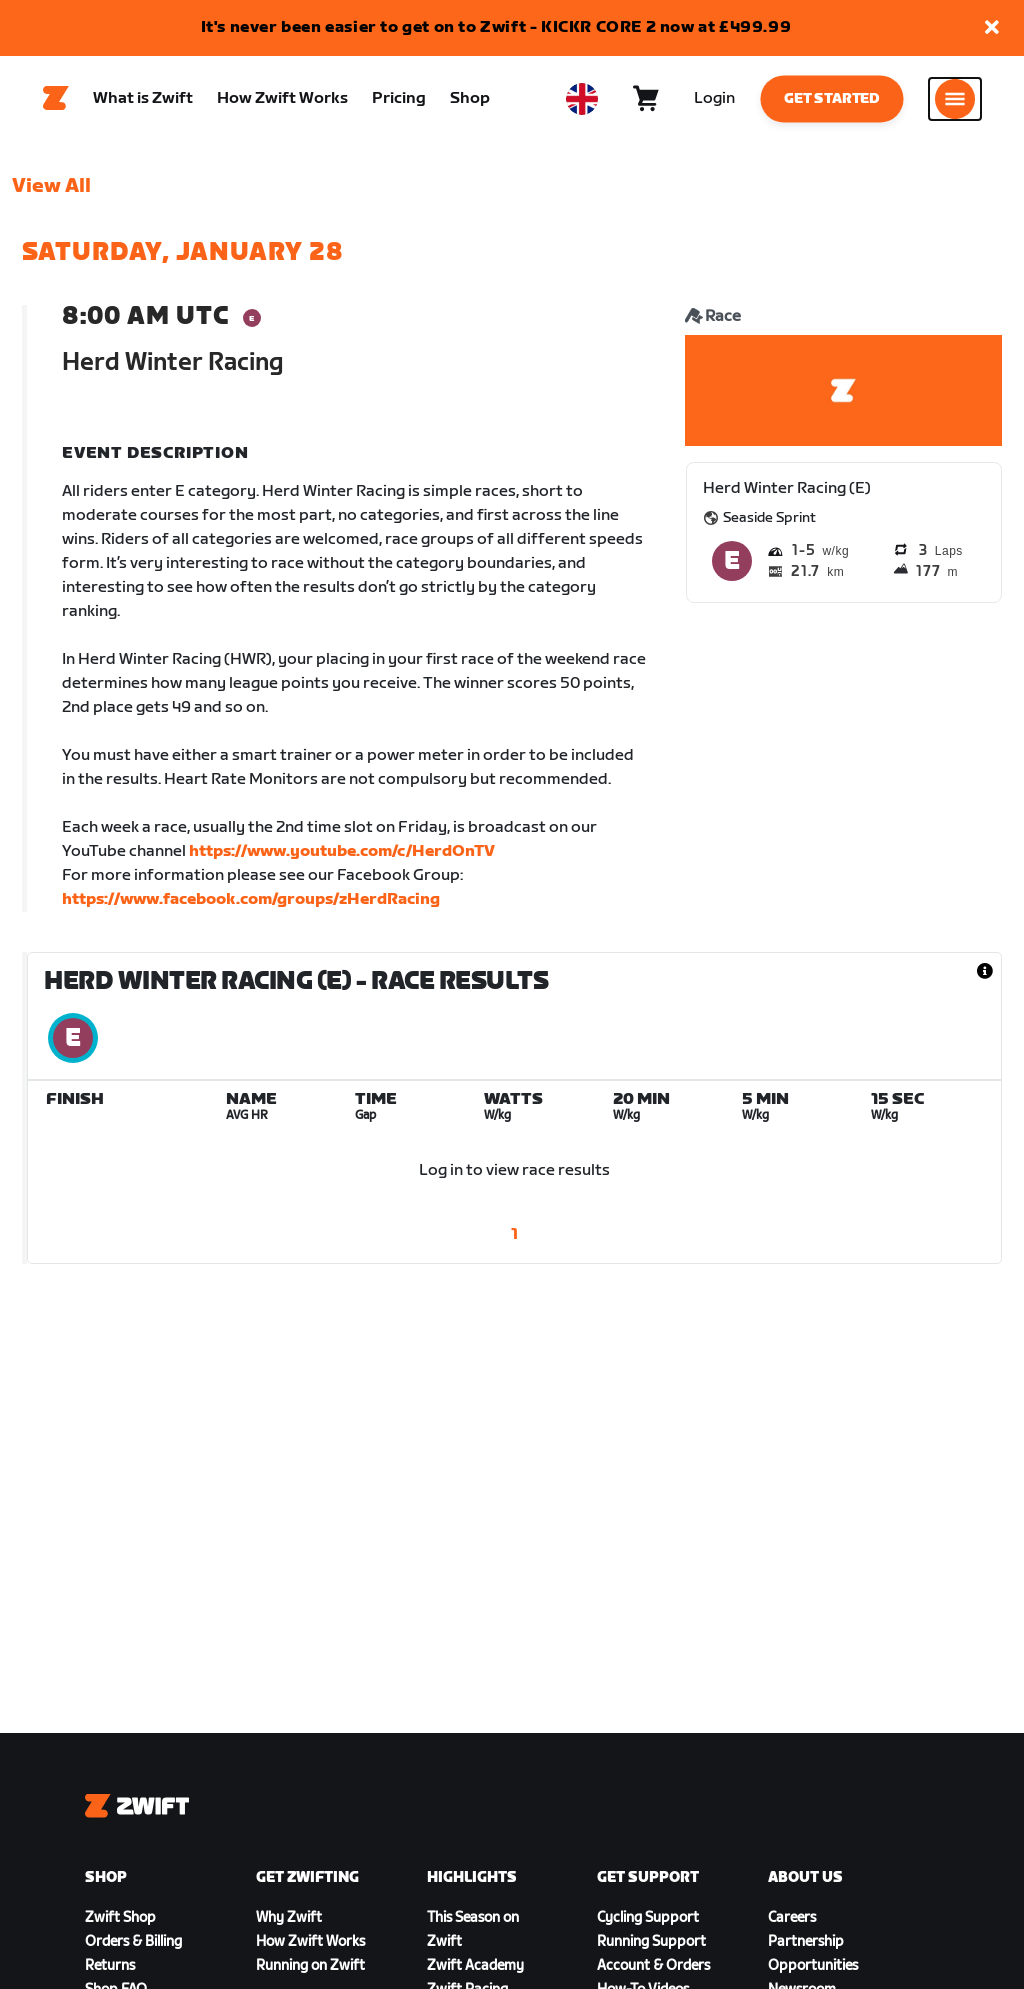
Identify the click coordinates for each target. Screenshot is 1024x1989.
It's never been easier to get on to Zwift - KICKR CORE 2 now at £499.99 (496, 27)
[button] (992, 28)
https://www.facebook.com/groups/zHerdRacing (251, 904)
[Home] (56, 101)
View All (51, 191)
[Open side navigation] (955, 101)
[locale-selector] (582, 101)
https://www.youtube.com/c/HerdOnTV (342, 856)
